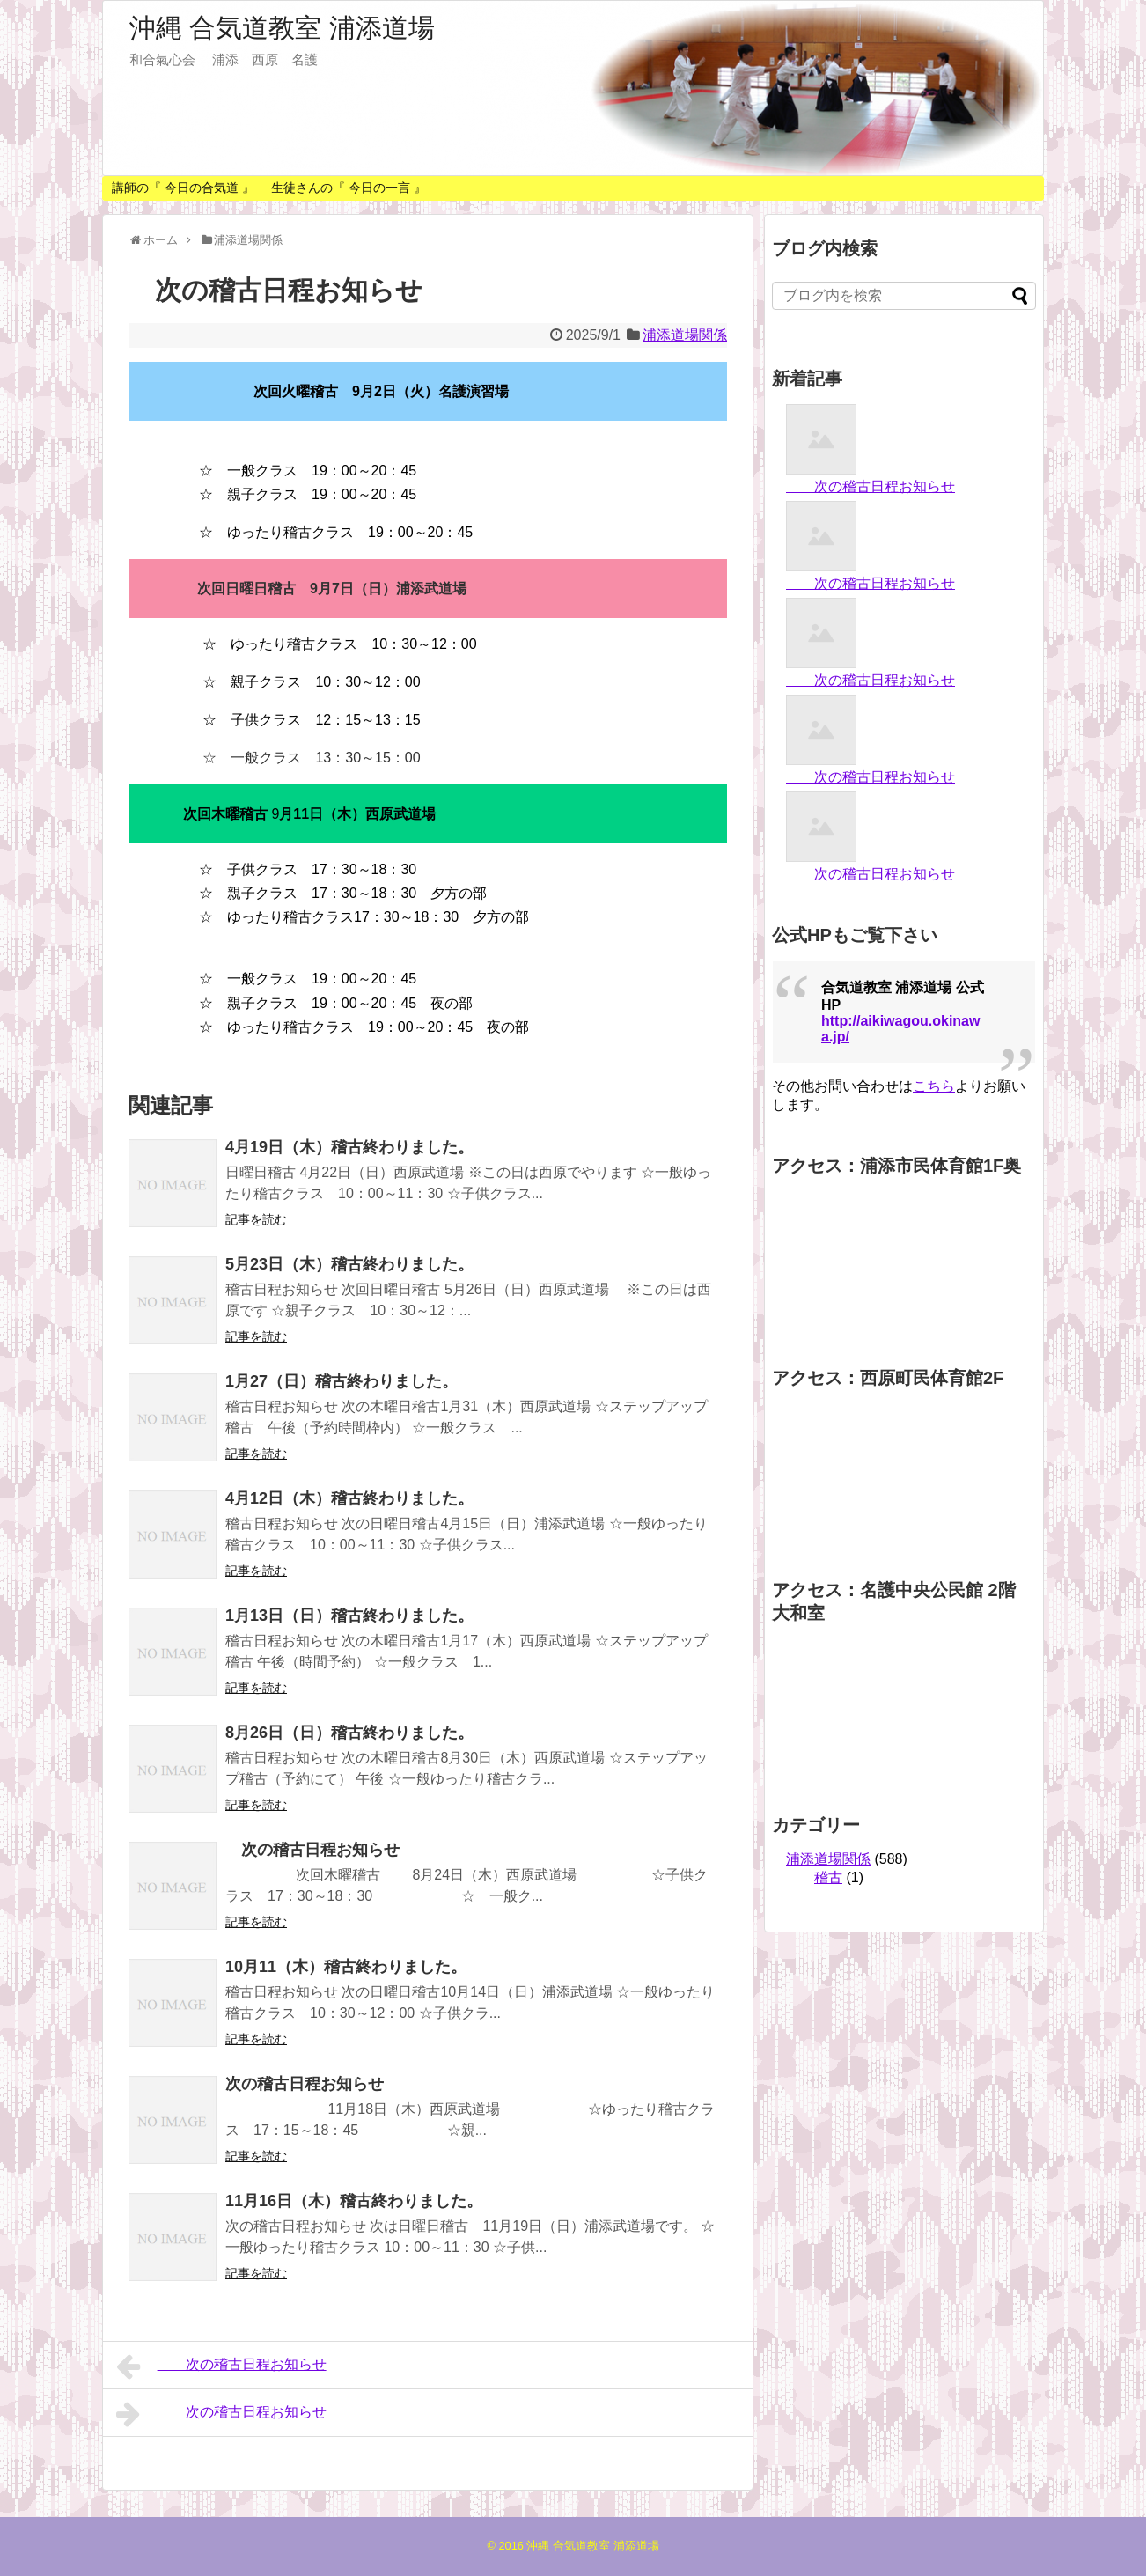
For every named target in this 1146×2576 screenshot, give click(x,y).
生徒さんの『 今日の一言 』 (348, 187)
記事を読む (256, 1219)
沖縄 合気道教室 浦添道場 (282, 27)
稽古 (828, 1877)
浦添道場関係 (685, 335)
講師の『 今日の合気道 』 (183, 187)
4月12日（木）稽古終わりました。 (349, 1498)
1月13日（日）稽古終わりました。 (349, 1615)
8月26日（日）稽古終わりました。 (349, 1732)
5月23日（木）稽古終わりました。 (349, 1264)
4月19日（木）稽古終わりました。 (349, 1147)
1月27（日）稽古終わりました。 (341, 1381)
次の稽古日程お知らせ (312, 1849)
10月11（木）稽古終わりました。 (345, 1967)
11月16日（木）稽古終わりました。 (353, 2201)
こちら (934, 1085)
